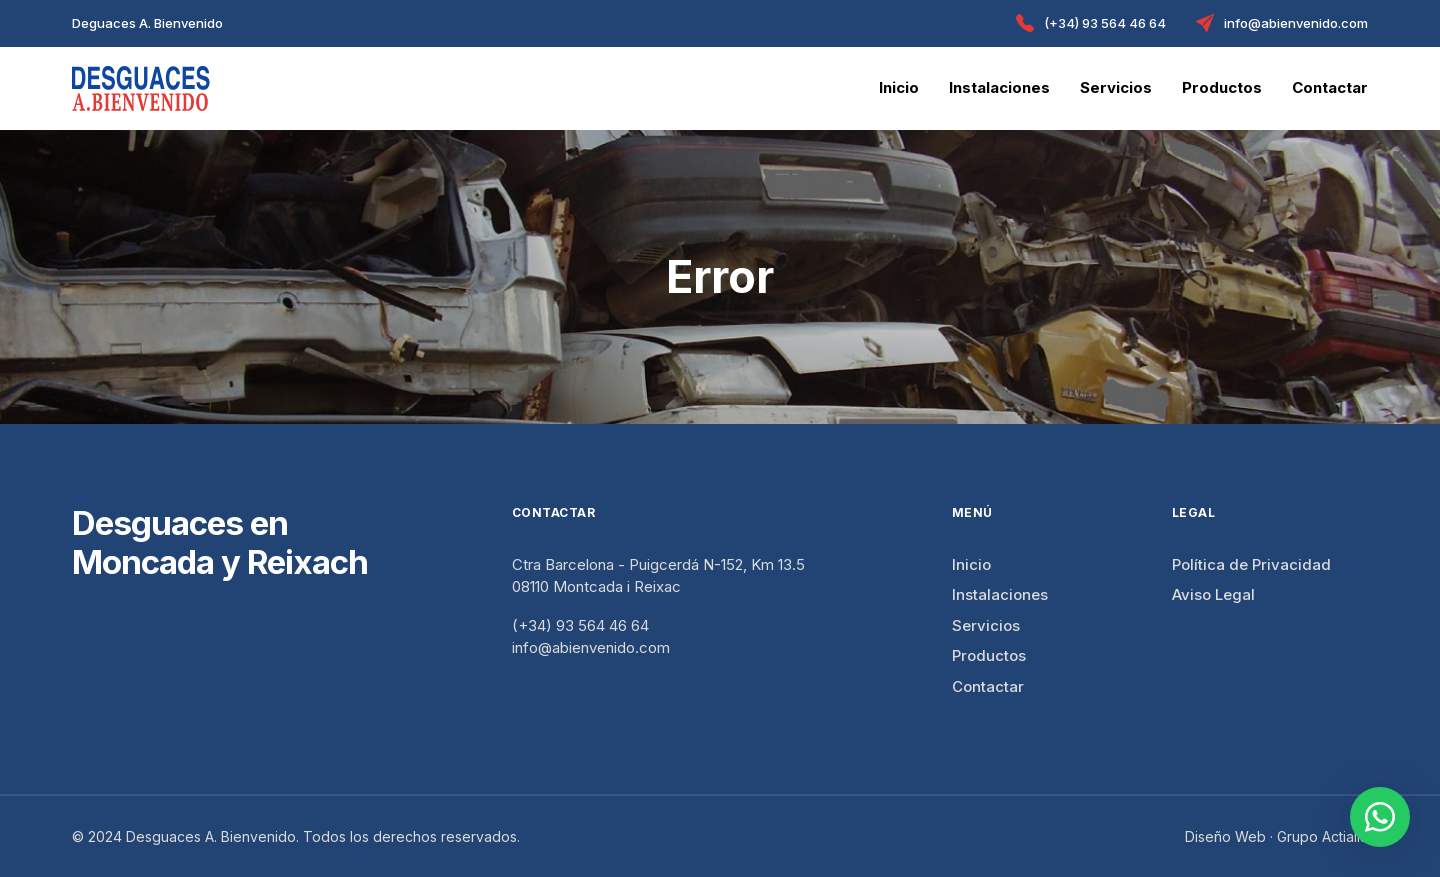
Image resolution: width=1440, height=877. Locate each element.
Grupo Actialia (1322, 836)
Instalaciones (999, 87)
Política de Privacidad (1251, 564)
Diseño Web (1225, 836)
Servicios (1116, 87)
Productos (1222, 87)
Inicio (899, 87)
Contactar (1330, 87)
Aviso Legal (1213, 594)
